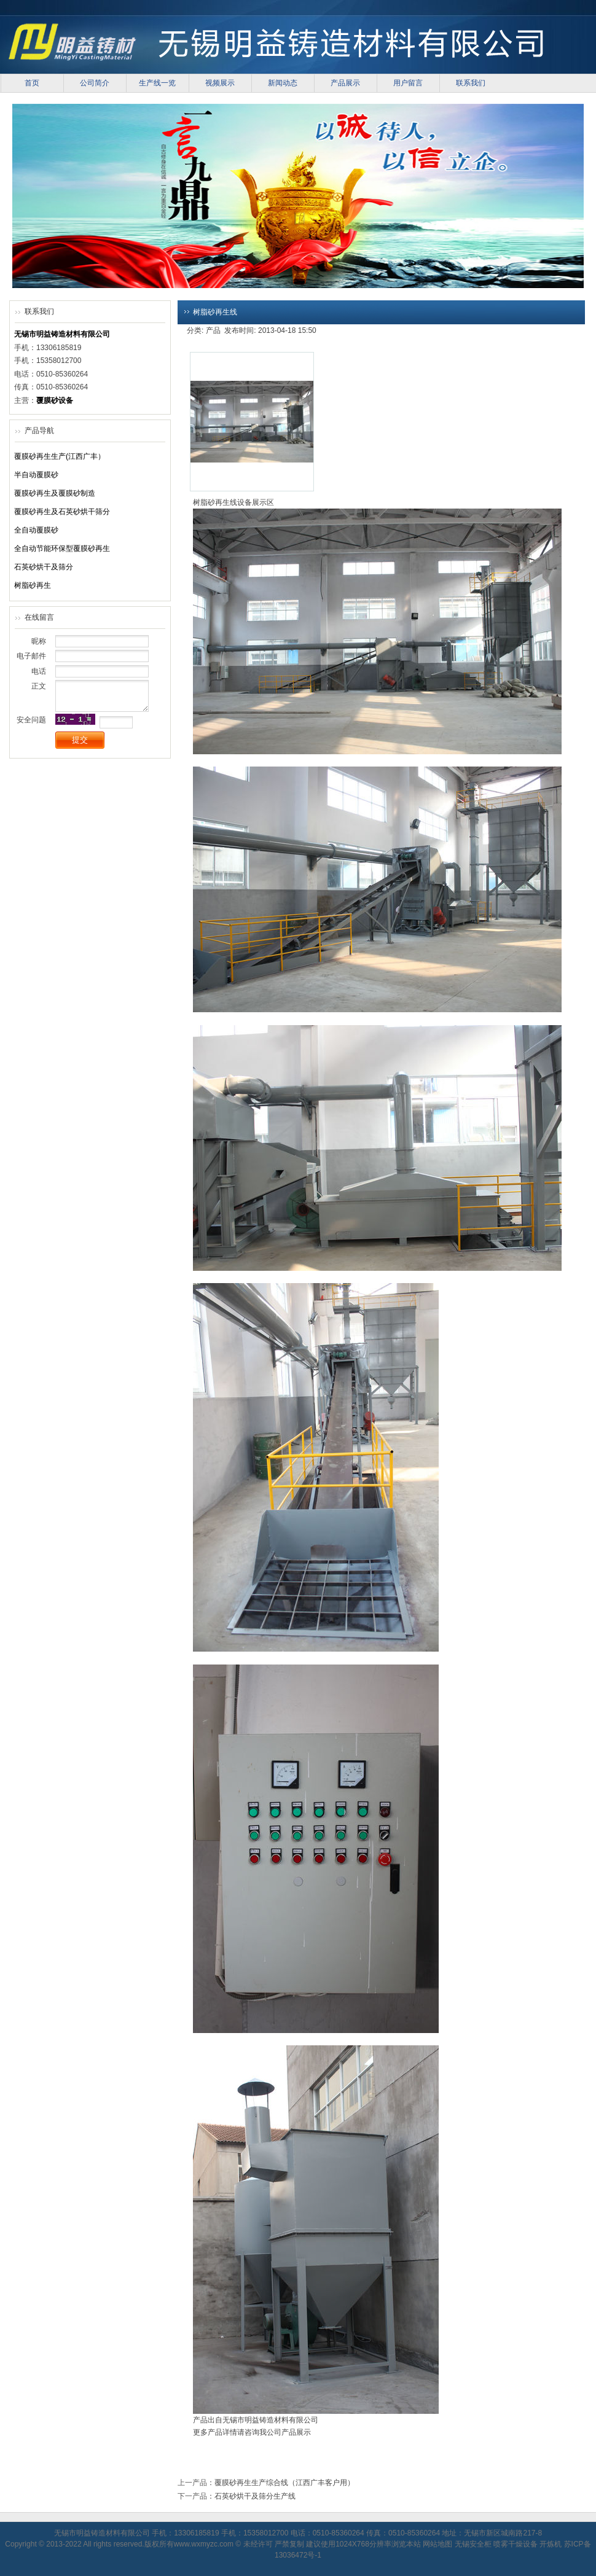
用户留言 (408, 83)
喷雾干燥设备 (515, 2544)
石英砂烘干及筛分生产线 (255, 2496)
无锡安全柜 (473, 2544)
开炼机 (550, 2544)
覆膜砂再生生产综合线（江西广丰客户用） (284, 2482)
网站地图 (437, 2544)
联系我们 (470, 83)
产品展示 (345, 83)
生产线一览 (157, 83)
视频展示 (220, 83)
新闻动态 (282, 83)
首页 (32, 83)
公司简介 (94, 83)
